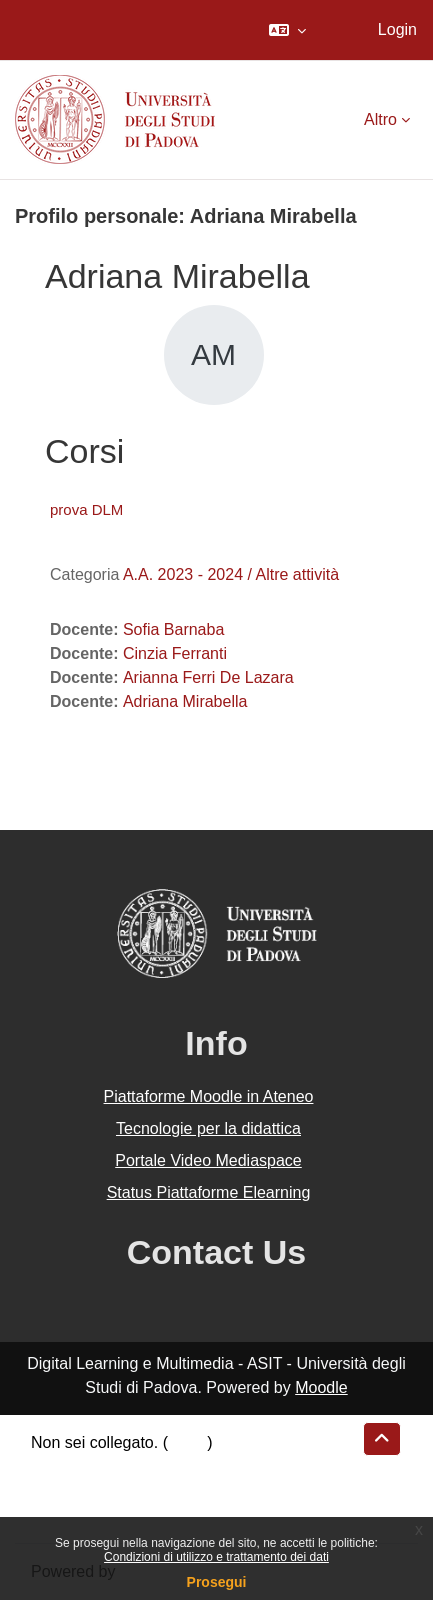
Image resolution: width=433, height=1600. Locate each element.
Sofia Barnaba (173, 629)
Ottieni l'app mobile (99, 1514)
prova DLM (86, 509)
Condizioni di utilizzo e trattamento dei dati (216, 1557)
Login (397, 29)
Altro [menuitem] (380, 119)
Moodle (321, 1387)
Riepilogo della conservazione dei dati (165, 1466)
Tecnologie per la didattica (208, 1128)
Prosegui (217, 1582)
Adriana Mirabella (185, 701)
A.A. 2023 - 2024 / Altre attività (231, 574)
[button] (287, 30)
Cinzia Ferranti (175, 653)
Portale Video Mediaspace (208, 1160)
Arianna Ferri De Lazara (208, 677)
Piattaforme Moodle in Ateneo (209, 1096)
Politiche (61, 1490)
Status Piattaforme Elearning (209, 1192)
